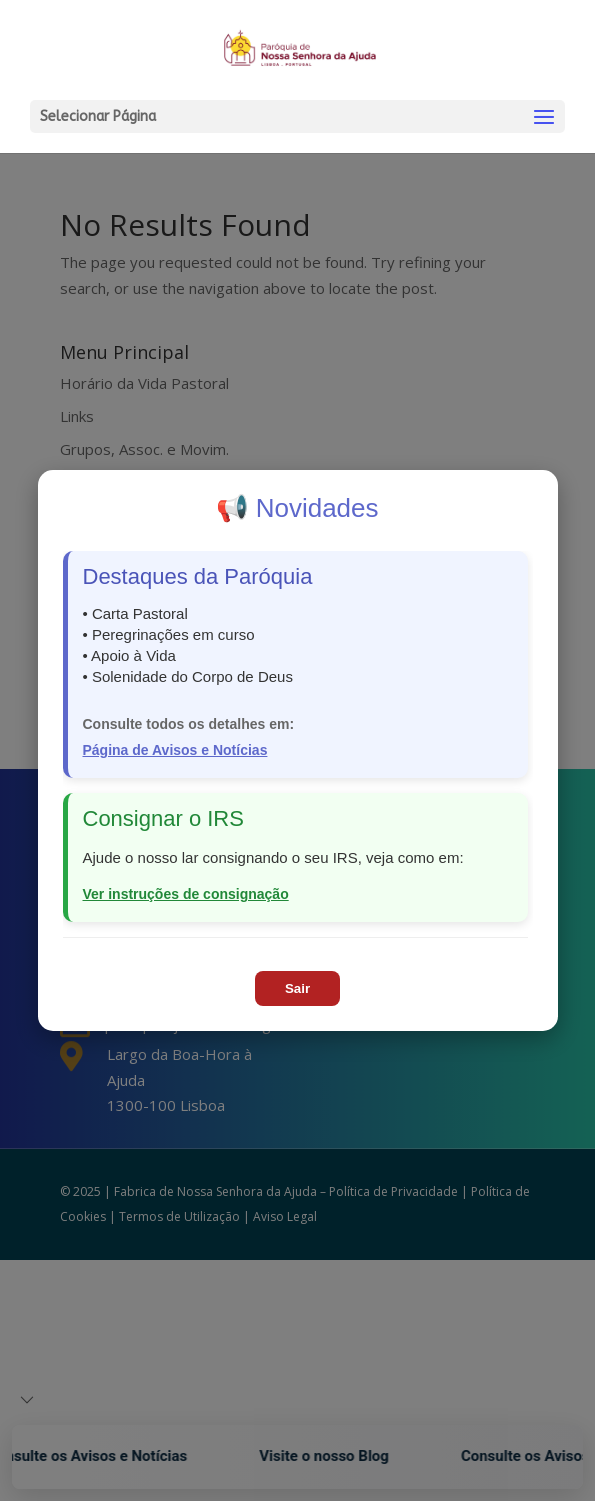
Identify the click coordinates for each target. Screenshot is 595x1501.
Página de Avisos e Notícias (175, 750)
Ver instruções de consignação (186, 894)
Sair (297, 988)
